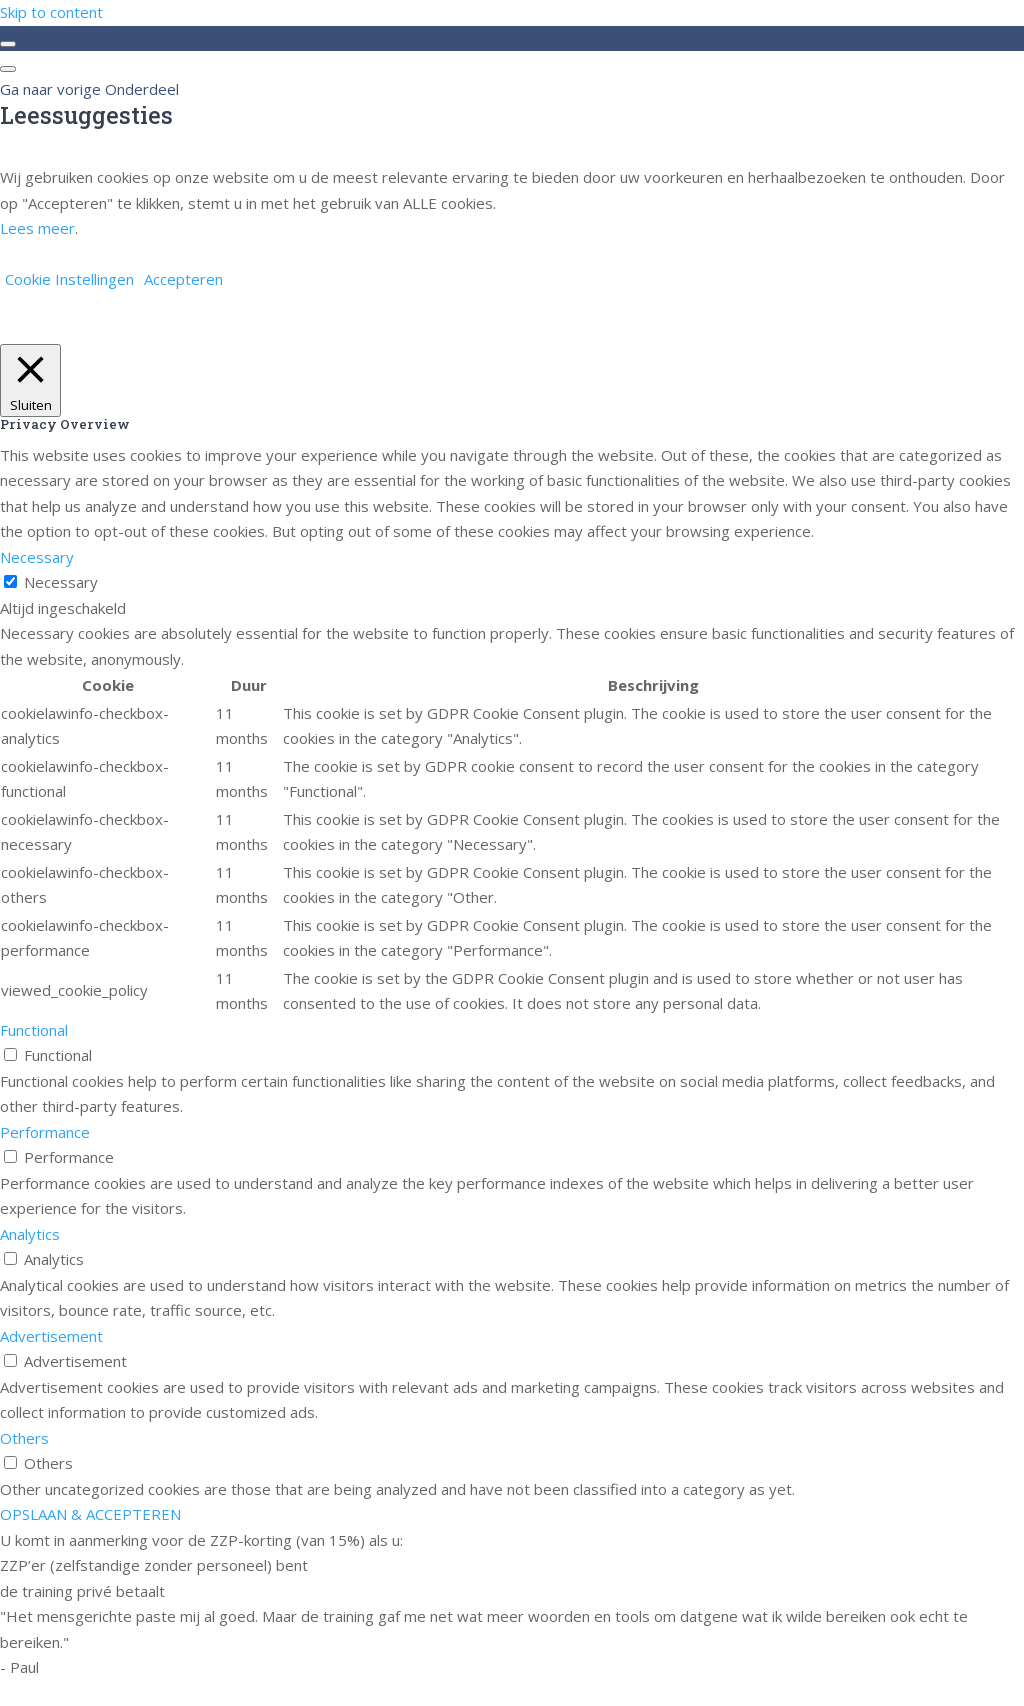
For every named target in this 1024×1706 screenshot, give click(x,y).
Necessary (61, 582)
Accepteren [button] (183, 279)
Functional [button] (34, 1030)
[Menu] (8, 69)
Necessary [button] (37, 557)
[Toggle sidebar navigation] (8, 44)
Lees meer (37, 228)
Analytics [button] (30, 1234)
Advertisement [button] (51, 1336)
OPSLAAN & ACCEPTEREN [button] (90, 1514)
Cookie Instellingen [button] (69, 279)
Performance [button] (45, 1132)
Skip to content (51, 12)
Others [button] (24, 1438)
